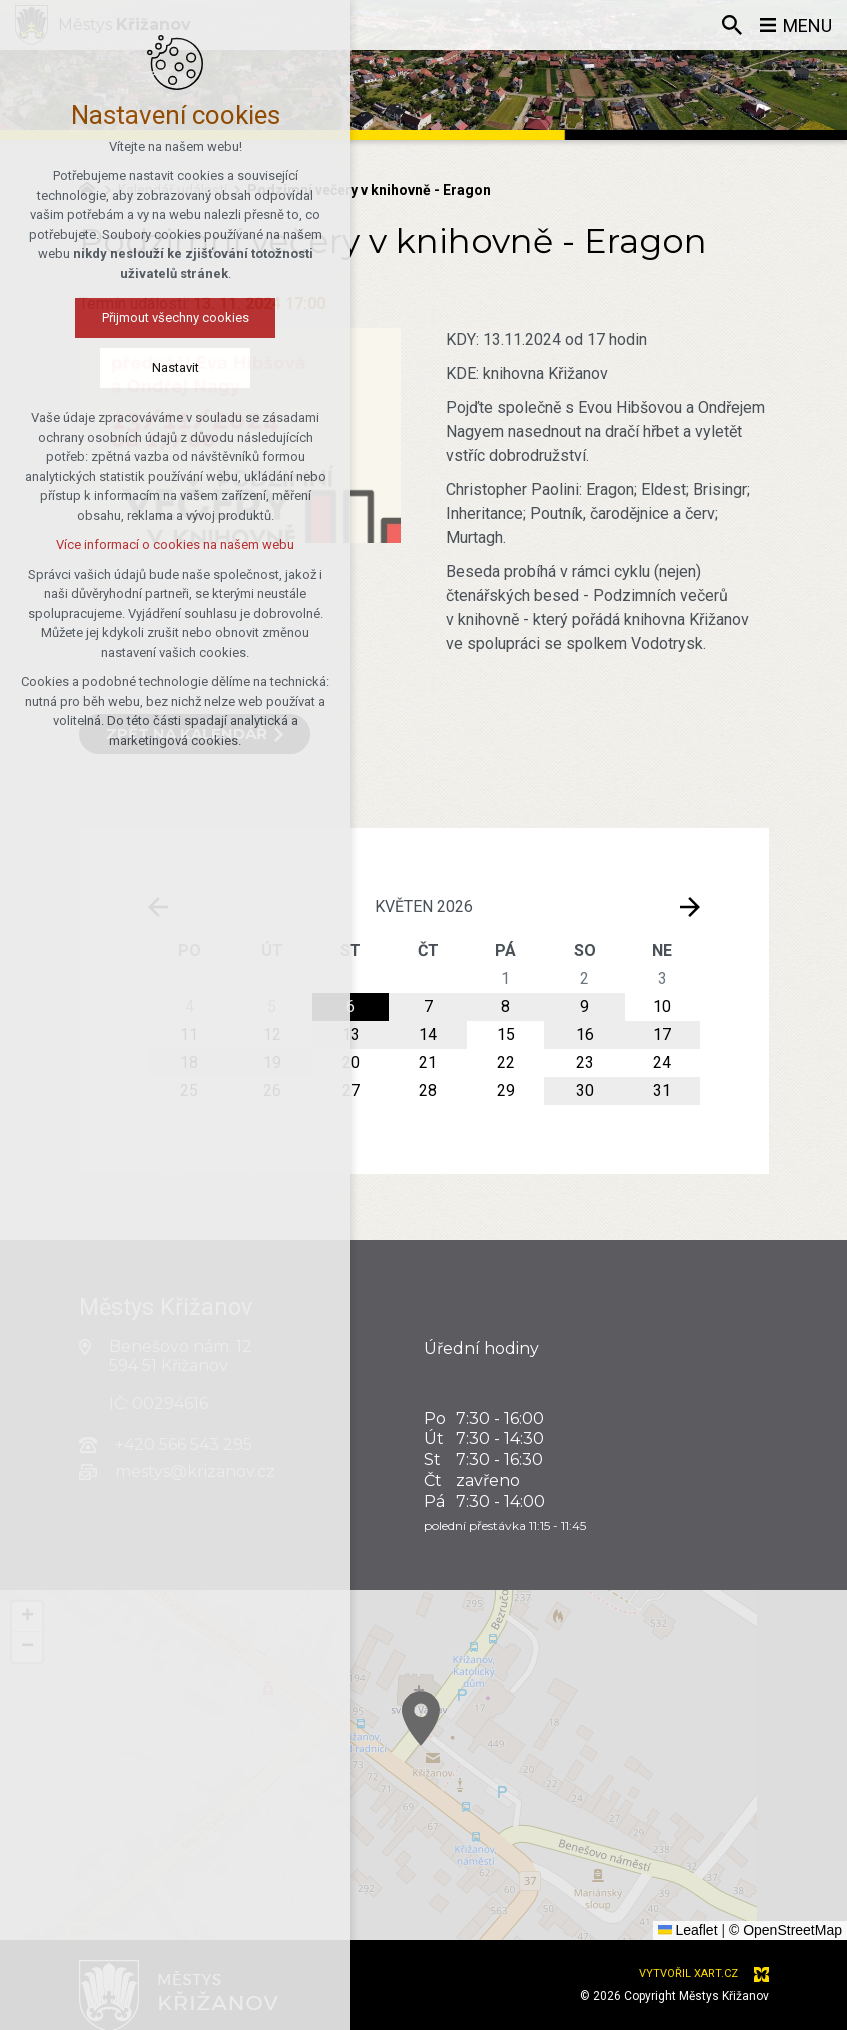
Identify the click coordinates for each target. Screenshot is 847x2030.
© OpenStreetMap (785, 1930)
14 (428, 1034)
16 (585, 1034)
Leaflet (688, 1930)
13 (351, 1034)
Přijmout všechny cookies (107, 317)
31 (662, 1090)
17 (662, 1034)
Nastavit (107, 367)
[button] (656, 1863)
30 (585, 1090)
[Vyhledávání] (732, 25)
